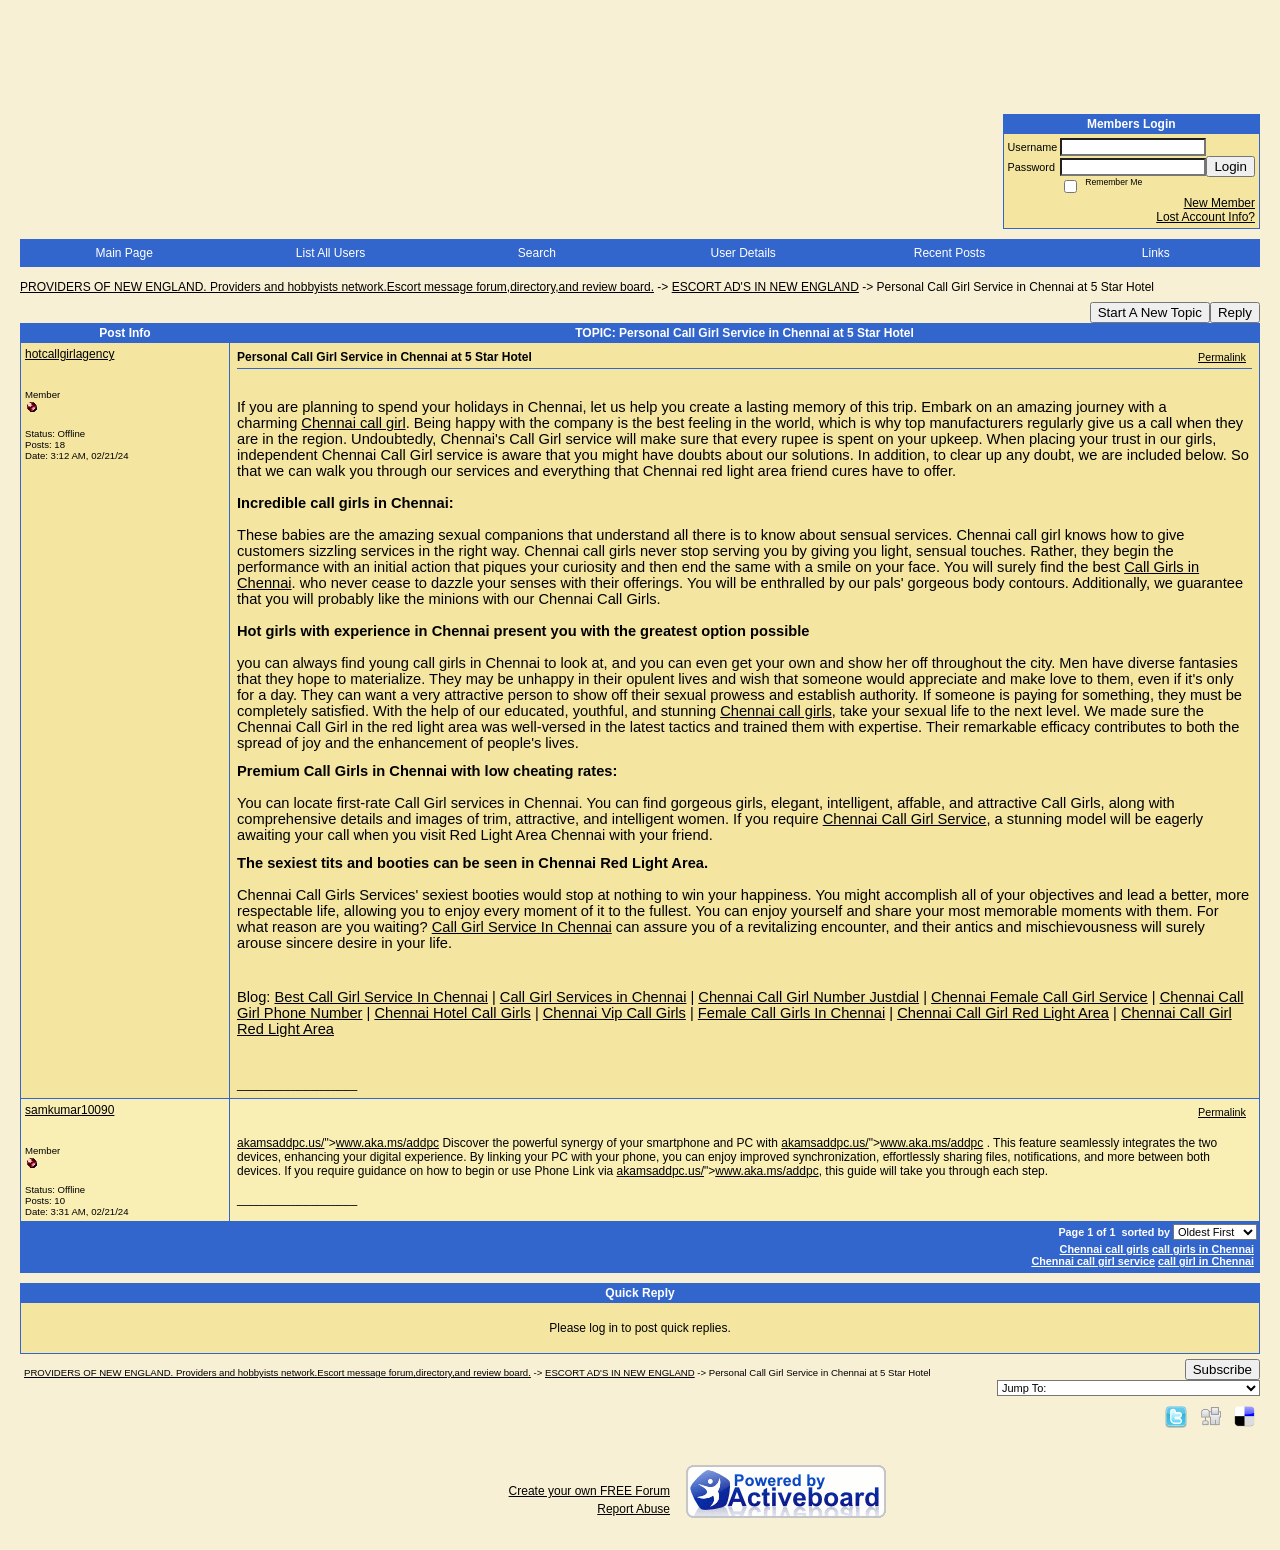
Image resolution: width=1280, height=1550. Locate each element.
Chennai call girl (353, 423)
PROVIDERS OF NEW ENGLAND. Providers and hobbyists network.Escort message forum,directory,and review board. (337, 287)
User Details (742, 253)
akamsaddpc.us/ (280, 1143)
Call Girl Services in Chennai (593, 997)
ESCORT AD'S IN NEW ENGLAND (765, 287)
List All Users (330, 253)
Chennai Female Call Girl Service (1039, 997)
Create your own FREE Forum (589, 1491)
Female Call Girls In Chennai (791, 1013)
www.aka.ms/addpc (387, 1143)
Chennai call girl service (1093, 1261)
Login (1230, 166)
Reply (1235, 312)
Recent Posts (949, 253)
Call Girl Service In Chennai (522, 927)
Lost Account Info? (1205, 217)
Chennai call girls (776, 711)
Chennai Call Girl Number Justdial (808, 997)
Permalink (1222, 357)
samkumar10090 (69, 1110)
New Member (1219, 203)
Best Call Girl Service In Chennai (380, 997)
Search (537, 253)
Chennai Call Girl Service (905, 819)
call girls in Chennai (1203, 1249)
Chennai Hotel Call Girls (452, 1013)
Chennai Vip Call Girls (614, 1013)
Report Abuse (633, 1509)
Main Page (123, 253)
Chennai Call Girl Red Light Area (1003, 1013)
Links (1156, 253)
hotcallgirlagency (69, 354)
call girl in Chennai (1206, 1261)
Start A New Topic (1150, 312)
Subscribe (1222, 1369)
